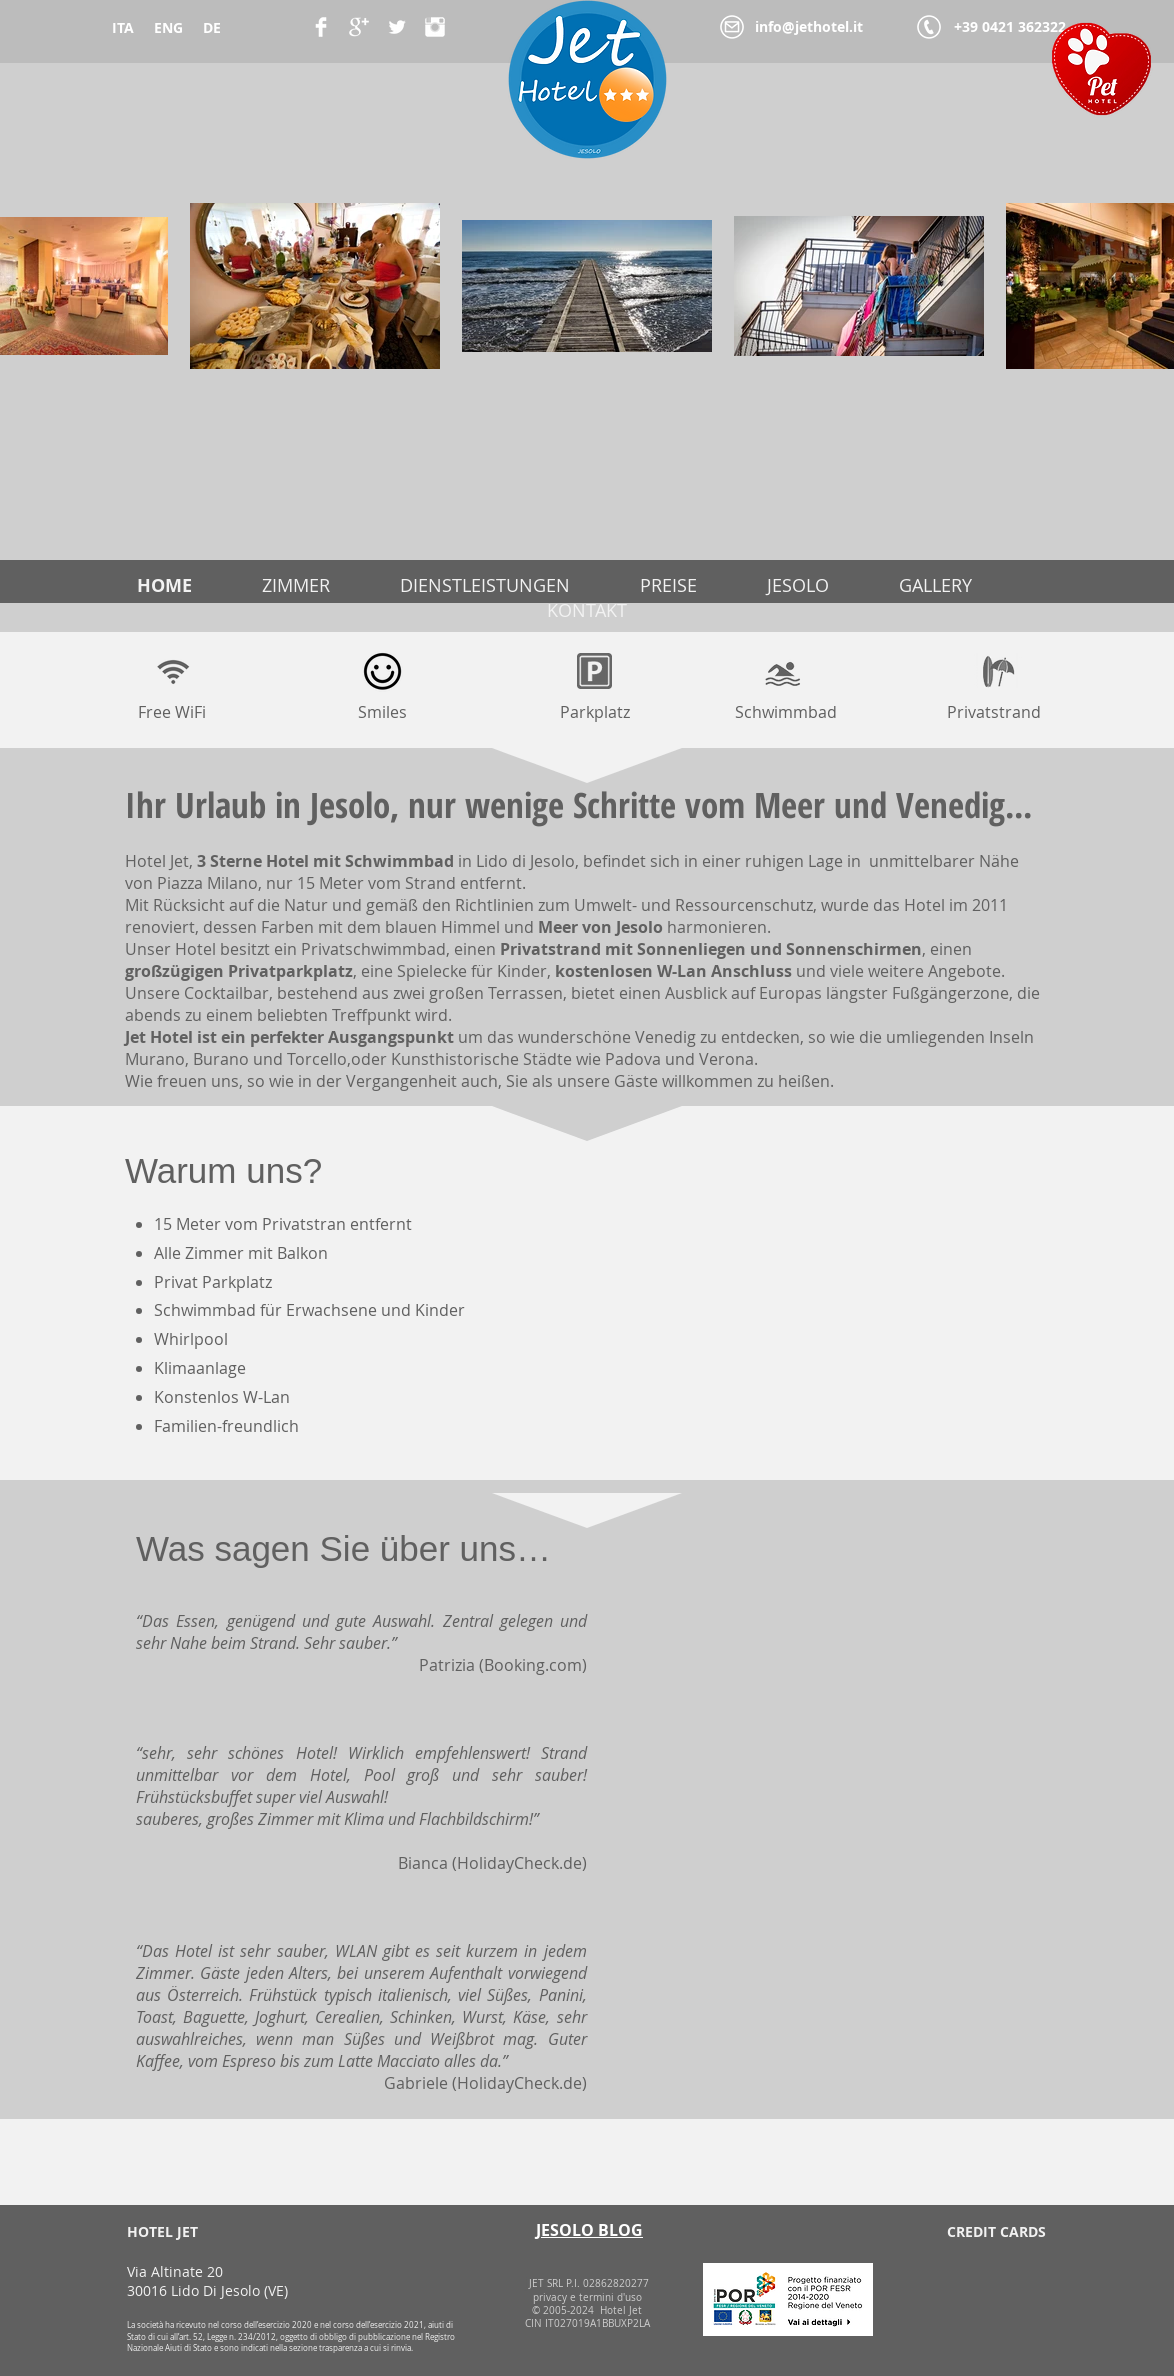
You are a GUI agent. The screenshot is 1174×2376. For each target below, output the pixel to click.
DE (212, 27)
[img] (926, 2286)
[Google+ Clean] (359, 27)
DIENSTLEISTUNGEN (485, 585)
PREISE (668, 585)
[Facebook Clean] (321, 27)
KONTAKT (587, 610)
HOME (164, 585)
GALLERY (935, 585)
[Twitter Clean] (397, 27)
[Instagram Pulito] (435, 27)
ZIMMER (296, 585)
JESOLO (798, 585)
